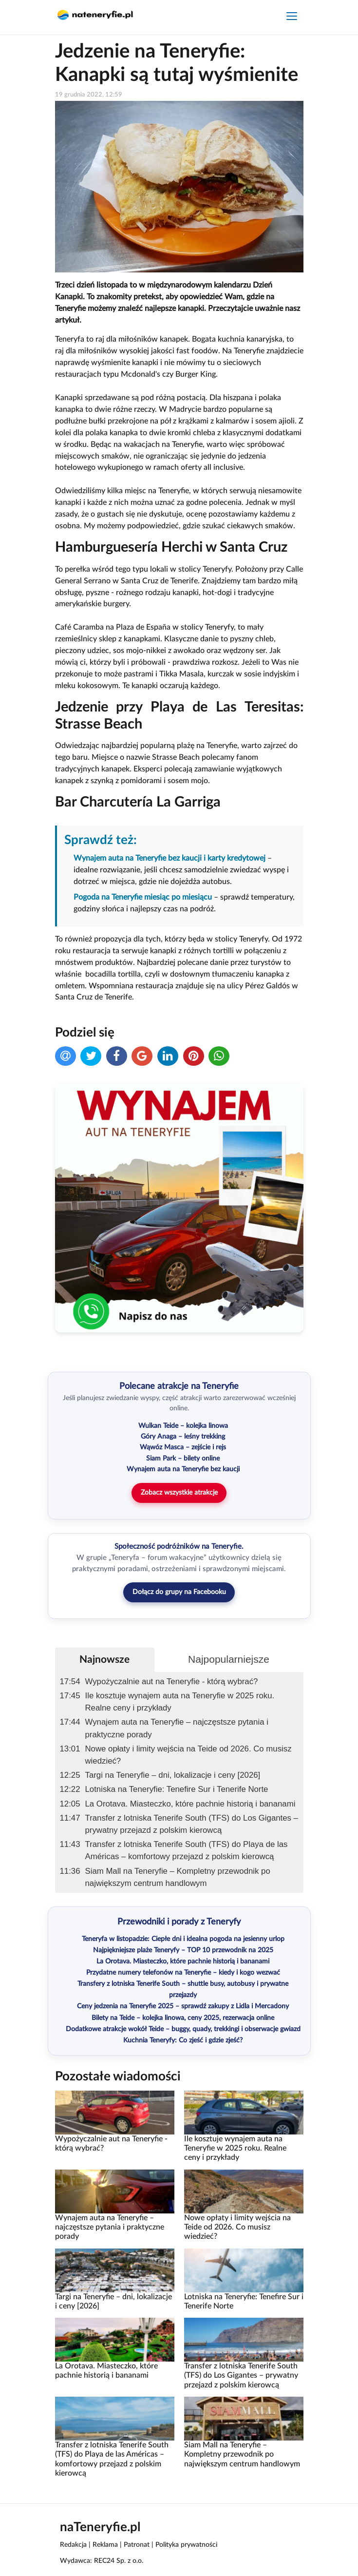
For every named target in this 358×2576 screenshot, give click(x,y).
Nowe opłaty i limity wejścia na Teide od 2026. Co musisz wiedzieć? (188, 1755)
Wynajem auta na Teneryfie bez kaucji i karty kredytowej (169, 858)
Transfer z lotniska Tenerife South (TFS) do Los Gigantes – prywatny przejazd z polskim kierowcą (191, 1824)
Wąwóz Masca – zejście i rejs (183, 1447)
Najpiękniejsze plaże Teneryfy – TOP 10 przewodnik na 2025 (183, 1950)
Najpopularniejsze (228, 1659)
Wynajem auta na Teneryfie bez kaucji (183, 1469)
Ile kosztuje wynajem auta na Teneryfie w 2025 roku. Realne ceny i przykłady (180, 1701)
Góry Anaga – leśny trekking (183, 1436)
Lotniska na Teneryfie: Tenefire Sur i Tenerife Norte (176, 1789)
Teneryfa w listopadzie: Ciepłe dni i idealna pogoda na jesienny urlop (183, 1939)
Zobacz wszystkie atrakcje (179, 1492)
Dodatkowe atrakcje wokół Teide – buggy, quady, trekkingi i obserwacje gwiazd (183, 2029)
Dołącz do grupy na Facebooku (179, 1592)
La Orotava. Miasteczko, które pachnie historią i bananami (190, 1803)
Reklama (105, 2544)
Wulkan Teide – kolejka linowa (183, 1426)
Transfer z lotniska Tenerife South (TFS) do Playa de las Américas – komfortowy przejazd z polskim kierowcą (186, 1850)
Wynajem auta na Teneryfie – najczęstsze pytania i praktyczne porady (176, 1728)
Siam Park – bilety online (183, 1458)
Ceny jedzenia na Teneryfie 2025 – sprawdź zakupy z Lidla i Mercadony (183, 2006)
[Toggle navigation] (291, 17)
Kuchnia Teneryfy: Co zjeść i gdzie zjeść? (183, 2040)
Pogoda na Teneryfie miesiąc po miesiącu (143, 897)
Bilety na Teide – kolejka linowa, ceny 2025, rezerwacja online (183, 2018)
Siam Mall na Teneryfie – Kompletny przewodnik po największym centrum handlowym (177, 1877)
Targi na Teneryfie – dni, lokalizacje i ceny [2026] (173, 1775)
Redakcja (73, 2544)
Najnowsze (104, 1659)
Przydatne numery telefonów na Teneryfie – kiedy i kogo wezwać (183, 1972)
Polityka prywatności (186, 2544)
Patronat (137, 2544)
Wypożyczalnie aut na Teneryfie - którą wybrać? (171, 1681)
